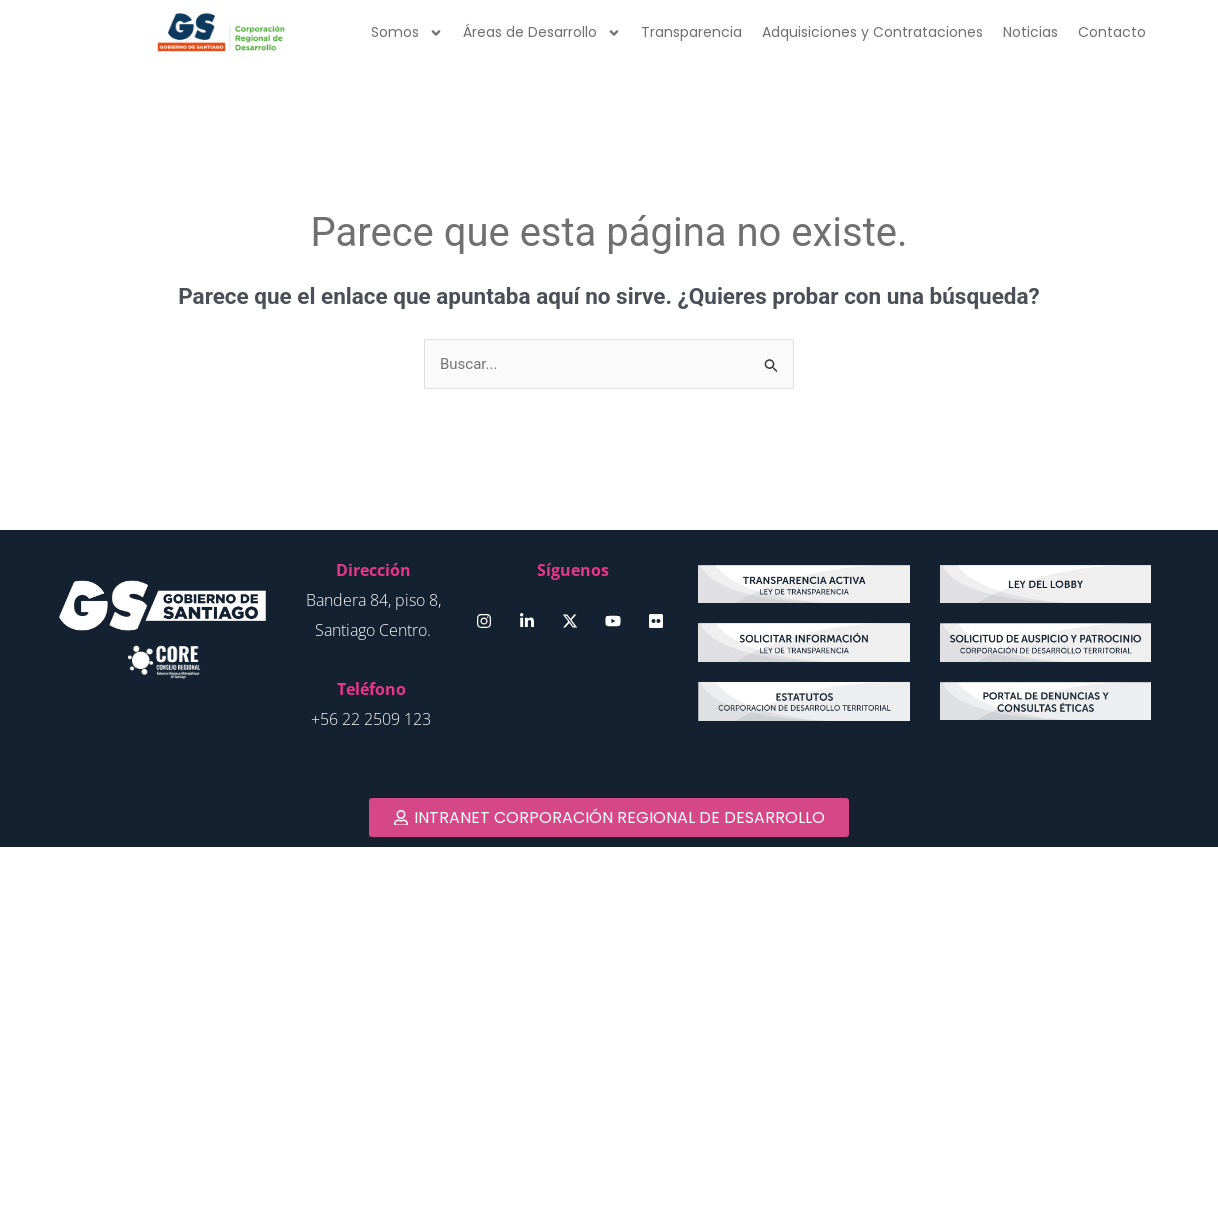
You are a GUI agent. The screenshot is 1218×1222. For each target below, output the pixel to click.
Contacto (1112, 32)
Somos (407, 33)
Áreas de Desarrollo (542, 33)
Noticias (1030, 32)
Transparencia (691, 32)
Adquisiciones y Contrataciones (872, 32)
